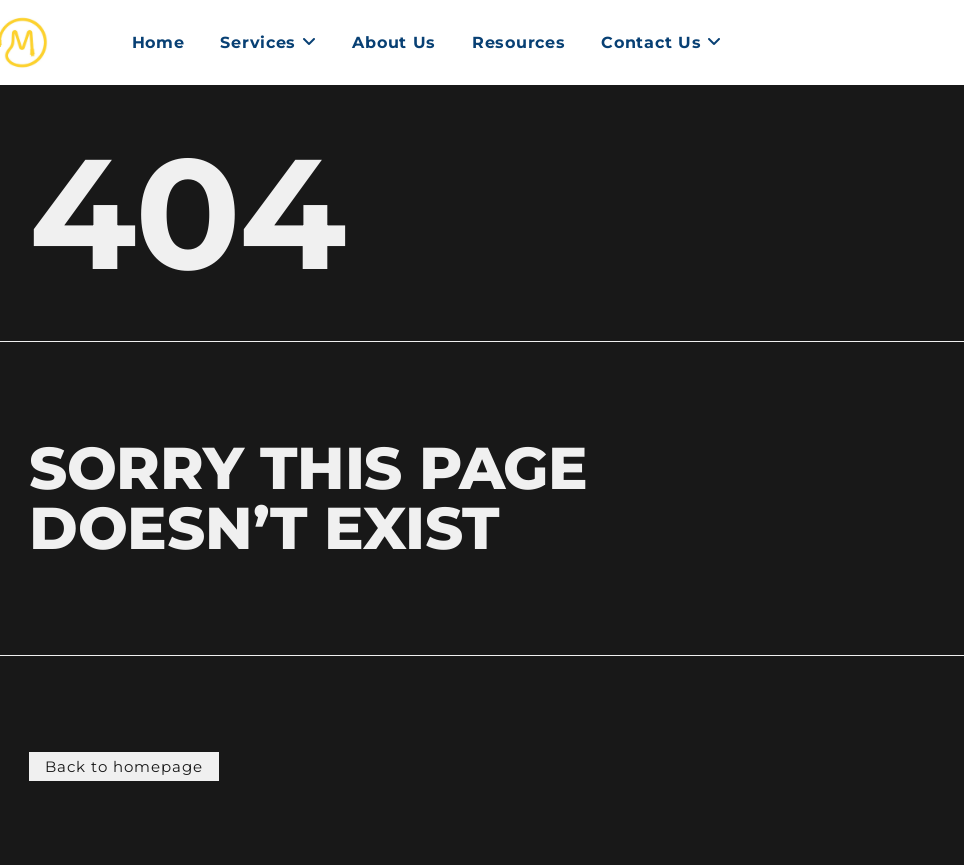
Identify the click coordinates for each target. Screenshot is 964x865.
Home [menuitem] (158, 42)
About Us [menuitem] (394, 42)
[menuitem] (268, 43)
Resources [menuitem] (518, 42)
